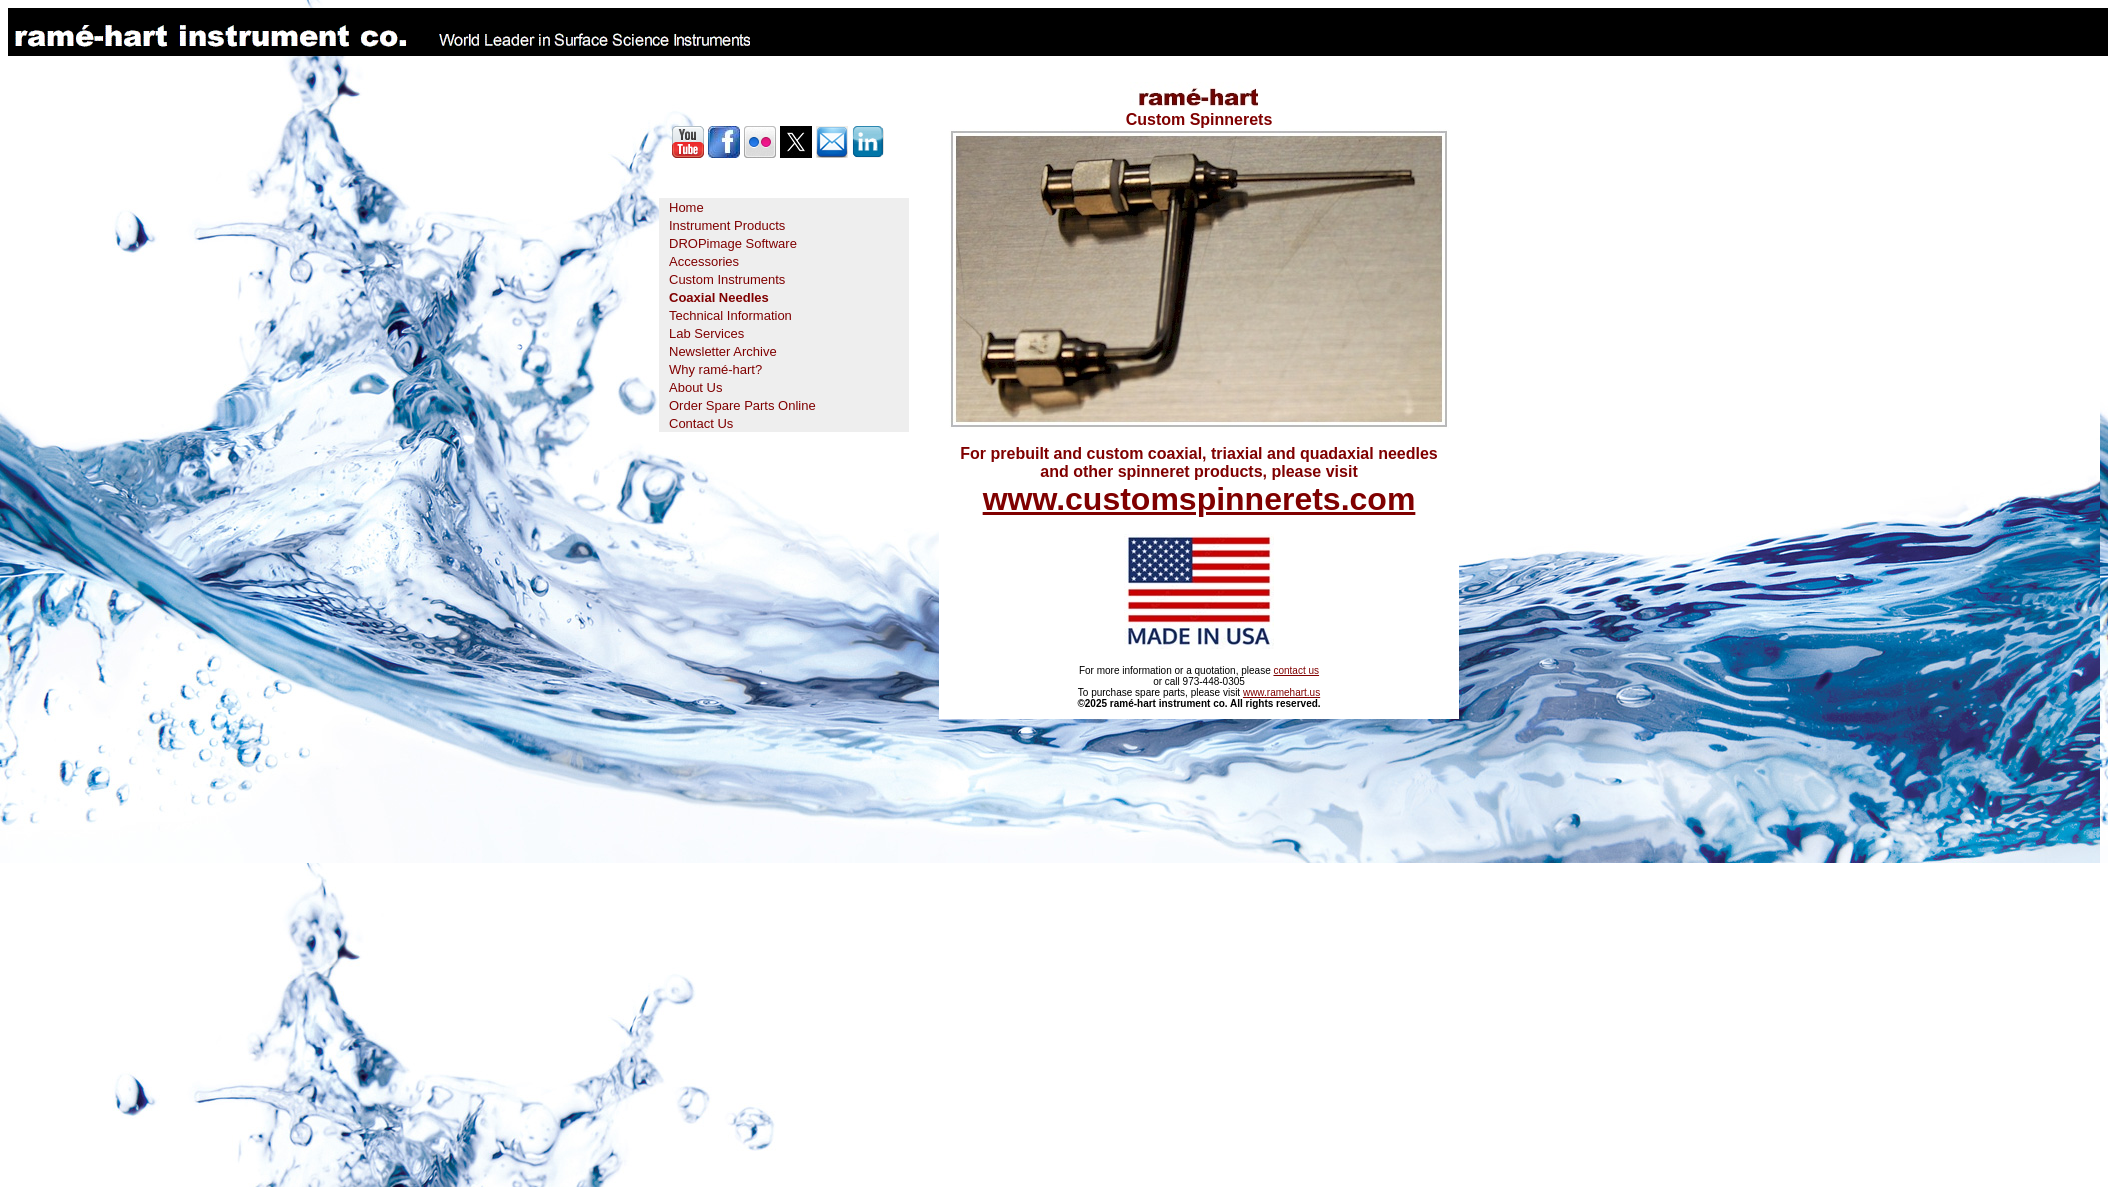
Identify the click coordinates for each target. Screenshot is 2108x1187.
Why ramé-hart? (715, 369)
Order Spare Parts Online (742, 405)
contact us (1296, 670)
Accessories (704, 261)
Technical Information (730, 315)
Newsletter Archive (723, 351)
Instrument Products (727, 225)
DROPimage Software (733, 243)
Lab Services (706, 333)
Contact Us (701, 423)
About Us (695, 387)
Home (686, 207)
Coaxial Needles (719, 297)
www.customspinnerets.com (1199, 499)
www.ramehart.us (1281, 692)
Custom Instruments (727, 279)
